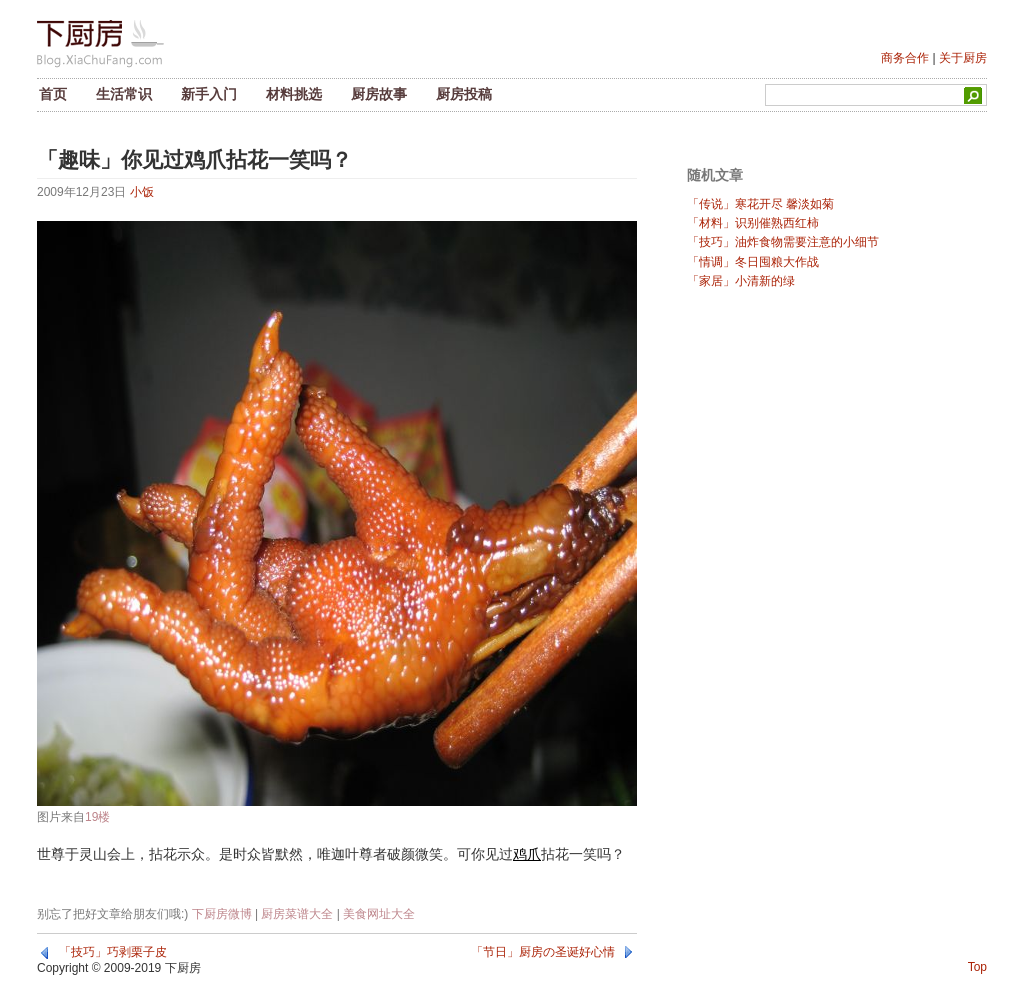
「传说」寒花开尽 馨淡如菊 (760, 204)
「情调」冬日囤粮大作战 (753, 262)
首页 (53, 94)
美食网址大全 (379, 914)
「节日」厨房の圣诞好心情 (543, 952)
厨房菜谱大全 (297, 914)
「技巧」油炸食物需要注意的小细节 (783, 242)
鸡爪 (527, 854)
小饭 (142, 192)
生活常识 (124, 94)
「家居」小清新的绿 (741, 281)
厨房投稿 (464, 94)
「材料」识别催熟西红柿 (753, 223)
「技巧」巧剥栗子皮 (113, 952)
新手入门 (209, 94)
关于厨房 (963, 58)
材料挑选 (294, 94)
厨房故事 (379, 94)
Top (977, 967)
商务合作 (905, 58)
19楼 (97, 817)
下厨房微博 (222, 914)
